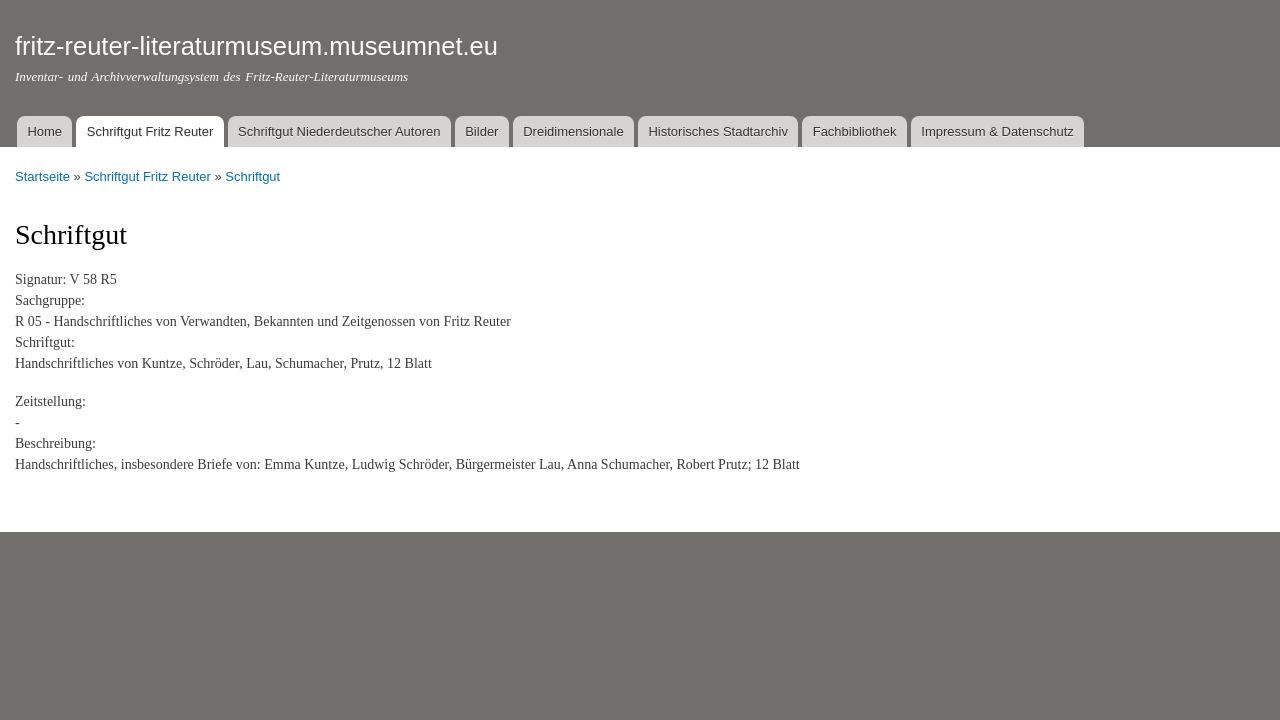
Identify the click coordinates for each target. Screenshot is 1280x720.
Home (44, 131)
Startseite (42, 176)
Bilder (481, 131)
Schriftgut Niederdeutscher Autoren (339, 131)
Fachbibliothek (855, 131)
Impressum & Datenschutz (997, 131)
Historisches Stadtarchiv (717, 131)
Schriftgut (252, 176)
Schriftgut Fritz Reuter (150, 131)
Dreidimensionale (573, 131)
